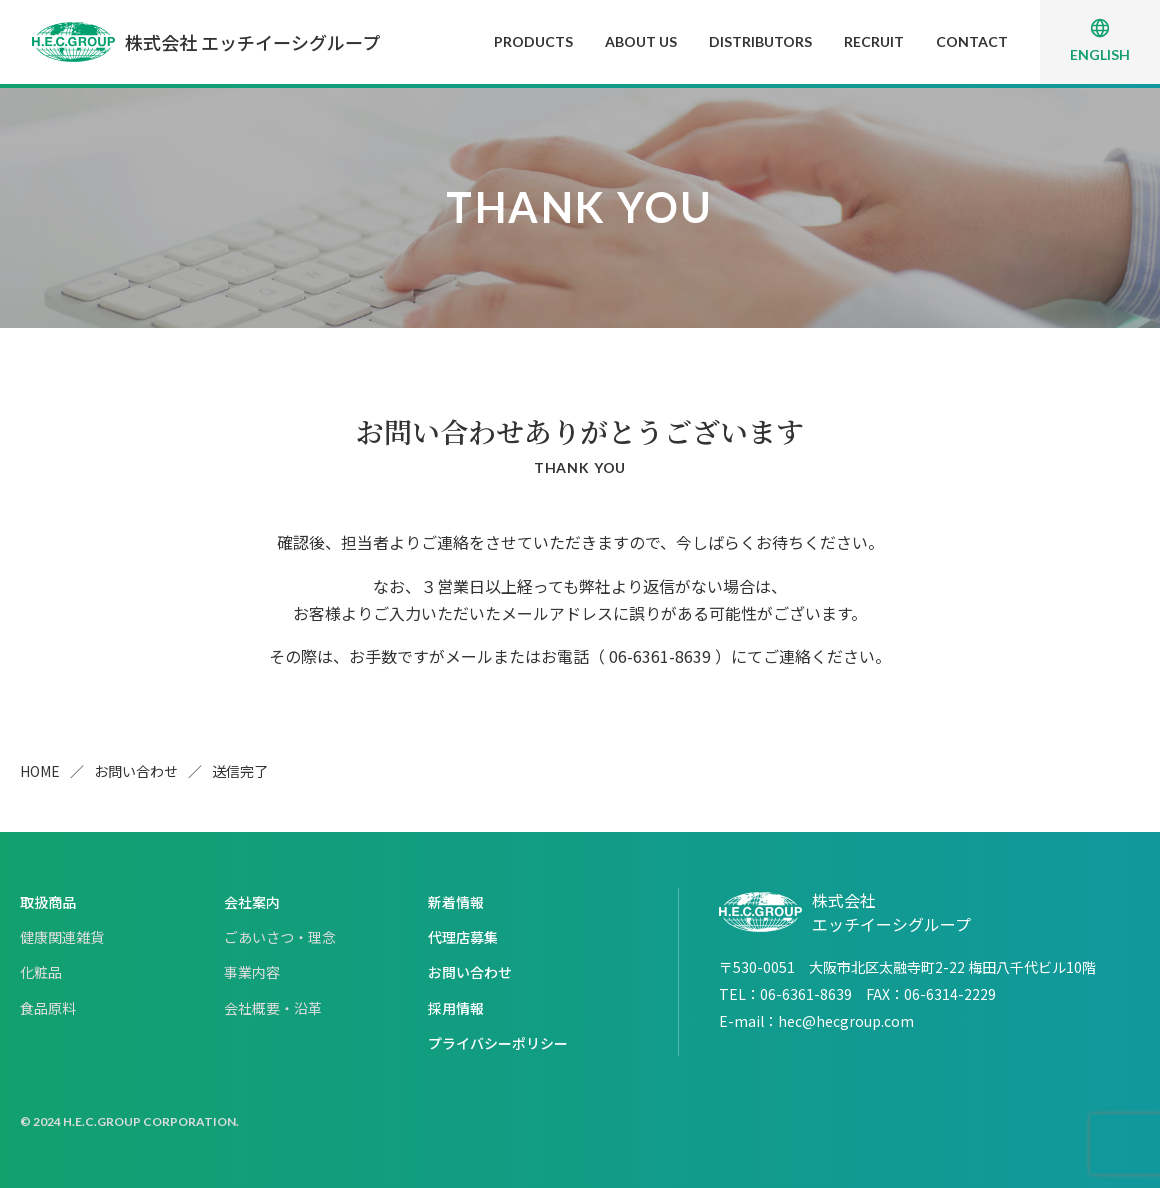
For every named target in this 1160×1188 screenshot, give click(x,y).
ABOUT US (641, 41)
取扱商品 (48, 902)
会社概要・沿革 (273, 1008)
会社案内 (252, 902)
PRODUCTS (533, 41)
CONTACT (972, 41)
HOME (40, 771)
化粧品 (41, 972)
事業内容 (252, 972)
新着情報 (456, 902)
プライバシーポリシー (498, 1043)
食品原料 (48, 1008)
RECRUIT (874, 41)
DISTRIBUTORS (760, 41)
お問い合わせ (136, 771)
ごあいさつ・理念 (280, 937)
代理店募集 (463, 937)
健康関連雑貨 (62, 937)
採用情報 (456, 1008)
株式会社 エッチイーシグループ (206, 42)
